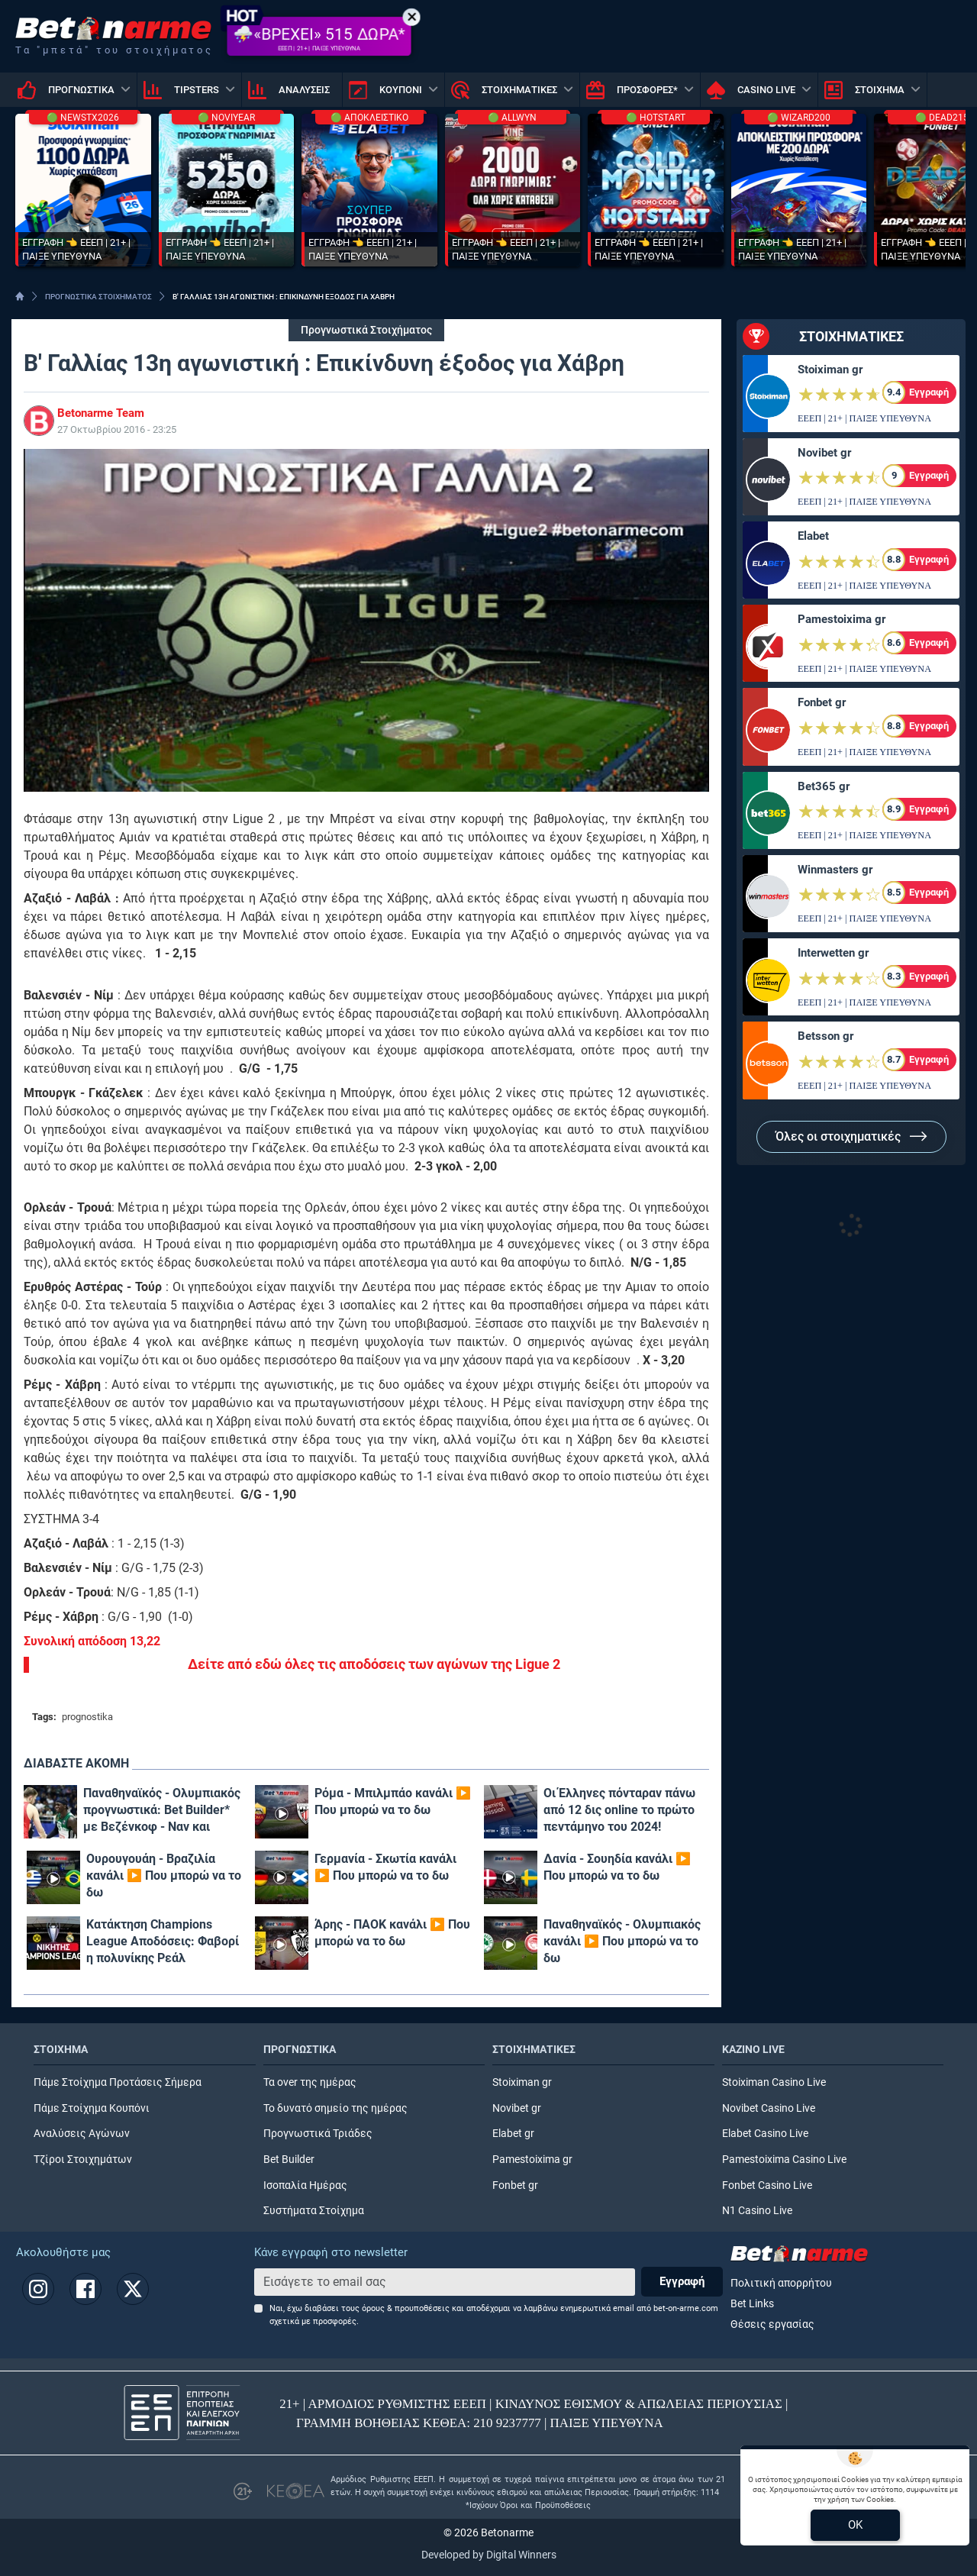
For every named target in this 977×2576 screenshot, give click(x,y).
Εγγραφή (682, 2281)
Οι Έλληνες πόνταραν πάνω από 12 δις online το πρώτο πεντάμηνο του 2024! (619, 1810)
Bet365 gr (824, 786)
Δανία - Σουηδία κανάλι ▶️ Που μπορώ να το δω (617, 1867)
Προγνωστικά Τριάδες (317, 2133)
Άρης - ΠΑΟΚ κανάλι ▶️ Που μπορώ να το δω (392, 1932)
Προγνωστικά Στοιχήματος (366, 330)
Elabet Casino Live (765, 2133)
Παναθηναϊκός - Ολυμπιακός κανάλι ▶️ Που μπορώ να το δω (622, 1941)
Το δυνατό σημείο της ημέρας (335, 2108)
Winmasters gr (835, 869)
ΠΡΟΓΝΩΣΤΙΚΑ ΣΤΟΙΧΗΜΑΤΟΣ (98, 296)
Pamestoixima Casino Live (784, 2159)
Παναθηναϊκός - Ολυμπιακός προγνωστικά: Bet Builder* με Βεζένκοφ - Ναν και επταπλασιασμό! (161, 1810)
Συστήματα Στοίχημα (313, 2210)
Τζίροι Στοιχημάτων (83, 2159)
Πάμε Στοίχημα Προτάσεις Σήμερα (118, 2082)
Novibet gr (824, 453)
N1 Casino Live (757, 2210)
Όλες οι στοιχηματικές (851, 1136)
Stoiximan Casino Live (774, 2082)
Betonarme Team (100, 413)
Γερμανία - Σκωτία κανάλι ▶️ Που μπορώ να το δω (385, 1867)
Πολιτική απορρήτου (781, 2283)
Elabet (813, 536)
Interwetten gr (833, 953)
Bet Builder (288, 2159)
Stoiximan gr (830, 369)
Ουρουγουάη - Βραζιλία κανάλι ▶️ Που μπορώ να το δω (163, 1875)
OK (855, 2525)
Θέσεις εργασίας (772, 2324)
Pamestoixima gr (841, 619)
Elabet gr (513, 2133)
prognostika (87, 1716)
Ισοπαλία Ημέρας (305, 2185)
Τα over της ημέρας (309, 2082)
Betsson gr (825, 1036)
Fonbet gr (822, 702)
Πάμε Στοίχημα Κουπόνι (92, 2108)
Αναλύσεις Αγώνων (82, 2133)
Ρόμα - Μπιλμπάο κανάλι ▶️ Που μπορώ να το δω (392, 1801)
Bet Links (752, 2303)
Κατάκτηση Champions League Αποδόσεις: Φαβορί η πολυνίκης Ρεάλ (162, 1941)
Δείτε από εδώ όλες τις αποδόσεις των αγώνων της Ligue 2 (374, 1664)
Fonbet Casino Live (767, 2185)
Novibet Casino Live (768, 2108)
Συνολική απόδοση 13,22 (92, 1641)
